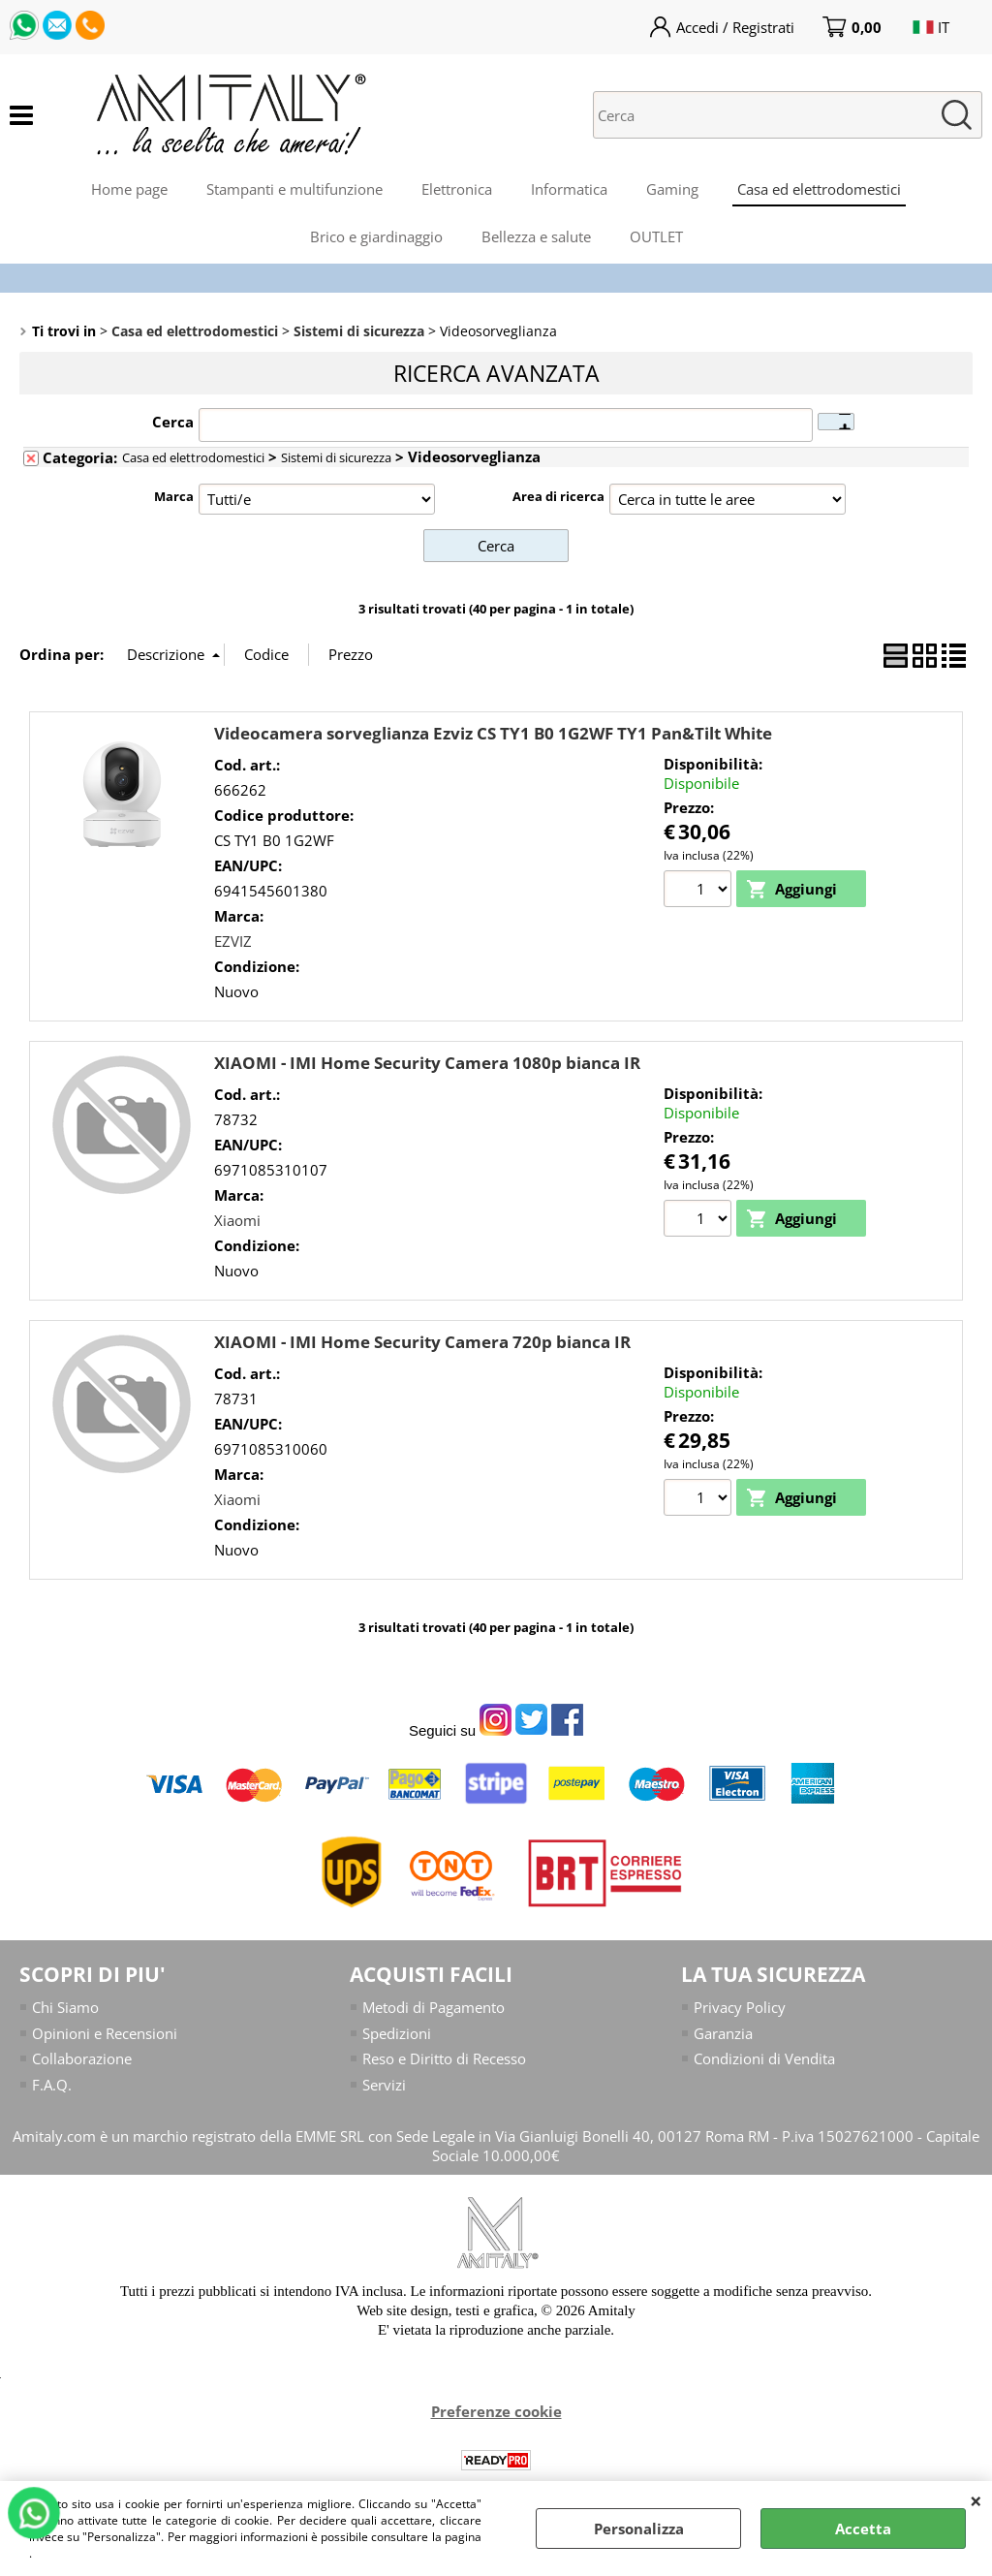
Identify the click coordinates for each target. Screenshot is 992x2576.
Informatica (569, 189)
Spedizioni (396, 2033)
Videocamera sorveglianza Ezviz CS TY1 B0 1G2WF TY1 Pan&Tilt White (493, 733)
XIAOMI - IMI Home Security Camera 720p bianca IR (422, 1342)
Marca (174, 496)
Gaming (672, 189)
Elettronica (456, 189)
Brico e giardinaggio (376, 236)
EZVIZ (233, 941)
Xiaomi (237, 1220)
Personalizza (639, 2528)
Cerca (173, 421)
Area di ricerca (558, 496)
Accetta (863, 2528)
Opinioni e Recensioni (104, 2033)
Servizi (384, 2084)
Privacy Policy (740, 2007)
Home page (129, 189)
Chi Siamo (65, 2007)
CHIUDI (976, 2500)
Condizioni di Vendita (764, 2058)
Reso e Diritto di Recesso (444, 2058)
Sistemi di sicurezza (336, 457)
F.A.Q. (52, 2084)
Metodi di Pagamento (433, 2007)
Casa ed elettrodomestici (819, 189)
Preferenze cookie (496, 2411)
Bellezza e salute (536, 236)
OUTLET (656, 236)
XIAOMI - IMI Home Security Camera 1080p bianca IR (427, 1063)
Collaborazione (82, 2058)
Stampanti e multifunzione (294, 189)
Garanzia (723, 2033)
